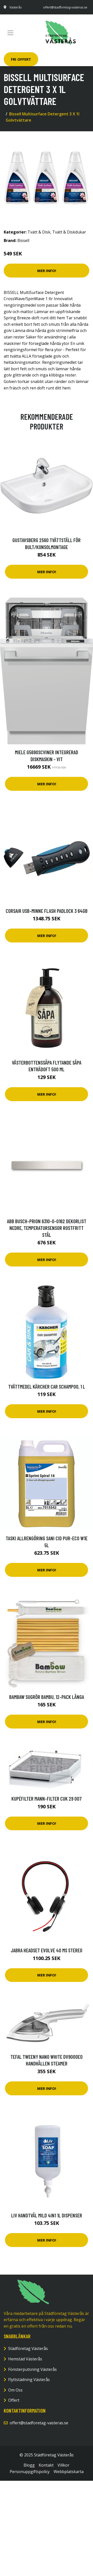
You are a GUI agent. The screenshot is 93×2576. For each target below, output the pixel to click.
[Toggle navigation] (10, 33)
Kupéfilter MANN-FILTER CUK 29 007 (46, 1798)
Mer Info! (46, 270)
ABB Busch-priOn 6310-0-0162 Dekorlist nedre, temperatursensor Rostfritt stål (46, 1228)
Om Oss (15, 2390)
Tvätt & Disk (39, 232)
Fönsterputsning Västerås (32, 2369)
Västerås (15, 7)
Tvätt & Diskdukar (69, 232)
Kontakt (46, 2465)
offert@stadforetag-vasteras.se (65, 7)
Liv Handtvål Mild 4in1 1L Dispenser (46, 2215)
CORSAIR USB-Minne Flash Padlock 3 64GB (47, 911)
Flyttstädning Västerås (29, 2379)
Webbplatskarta (69, 2471)
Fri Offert (21, 59)
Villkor (63, 2465)
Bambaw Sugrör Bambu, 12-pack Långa (46, 1697)
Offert (13, 2400)
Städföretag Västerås (28, 2348)
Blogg (29, 2465)
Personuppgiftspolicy (30, 2471)
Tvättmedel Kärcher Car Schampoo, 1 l (46, 1386)
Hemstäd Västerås (25, 2359)
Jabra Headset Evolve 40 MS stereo (46, 1950)
